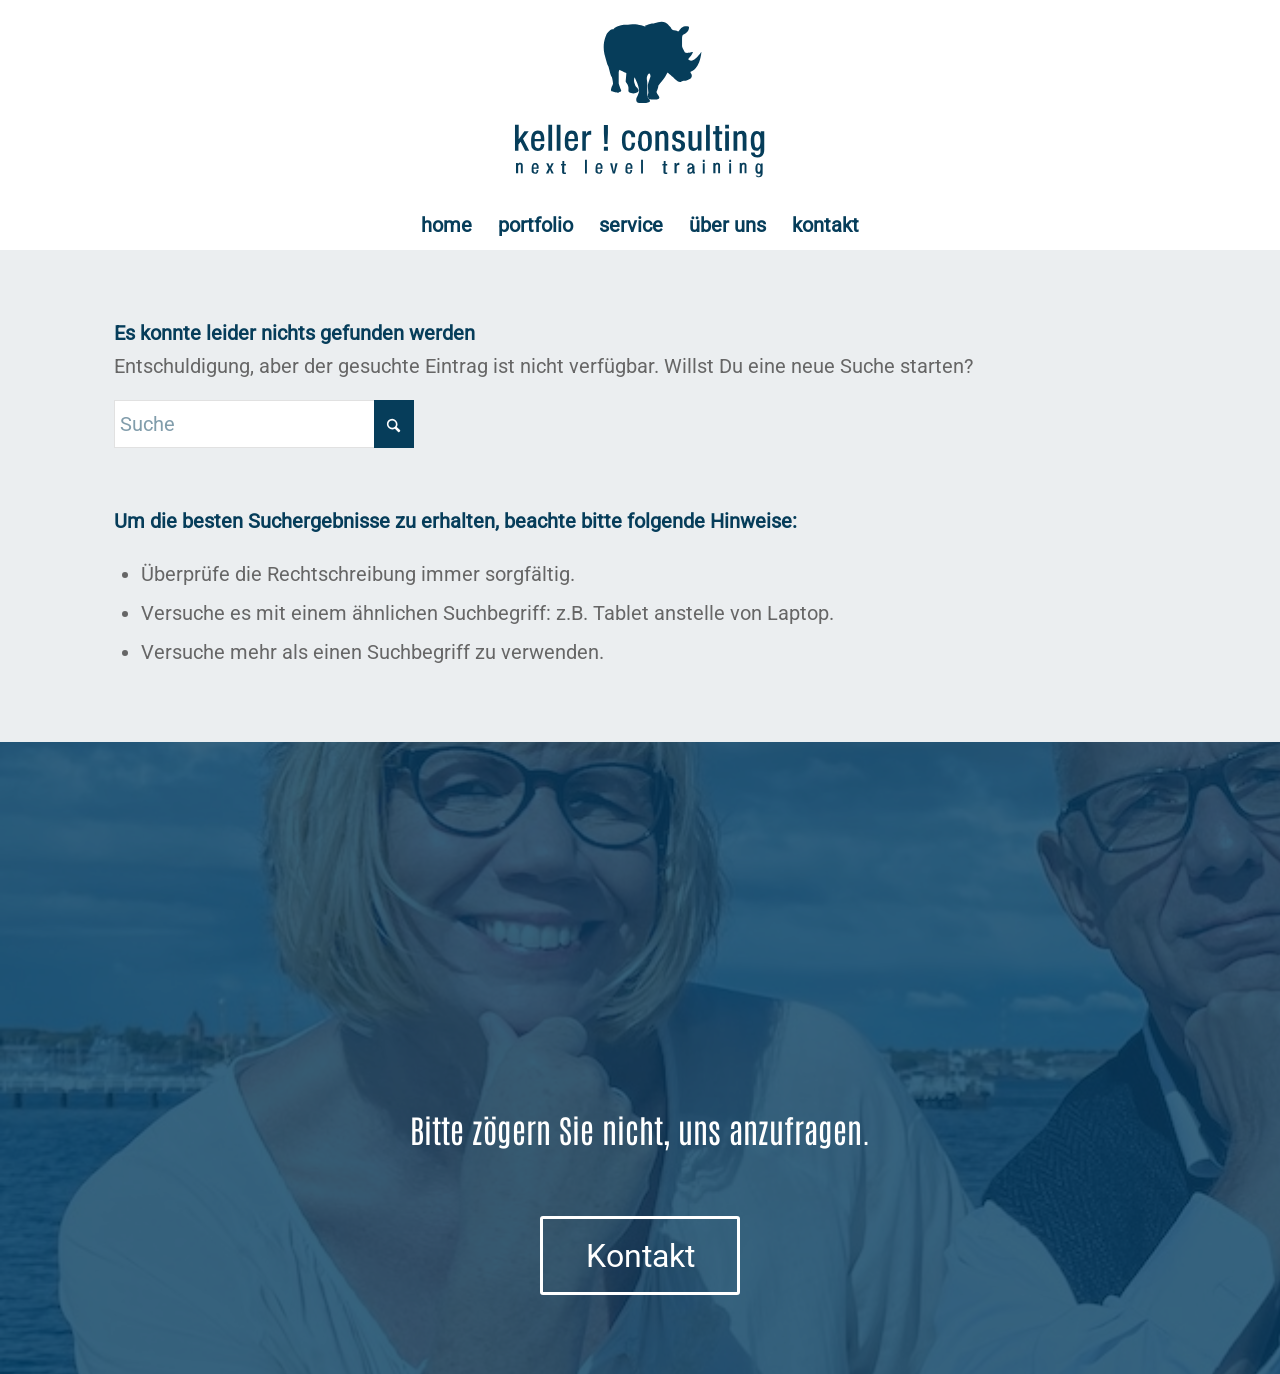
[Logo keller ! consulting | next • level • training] (640, 100)
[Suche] (264, 424)
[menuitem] (446, 225)
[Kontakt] (640, 1255)
